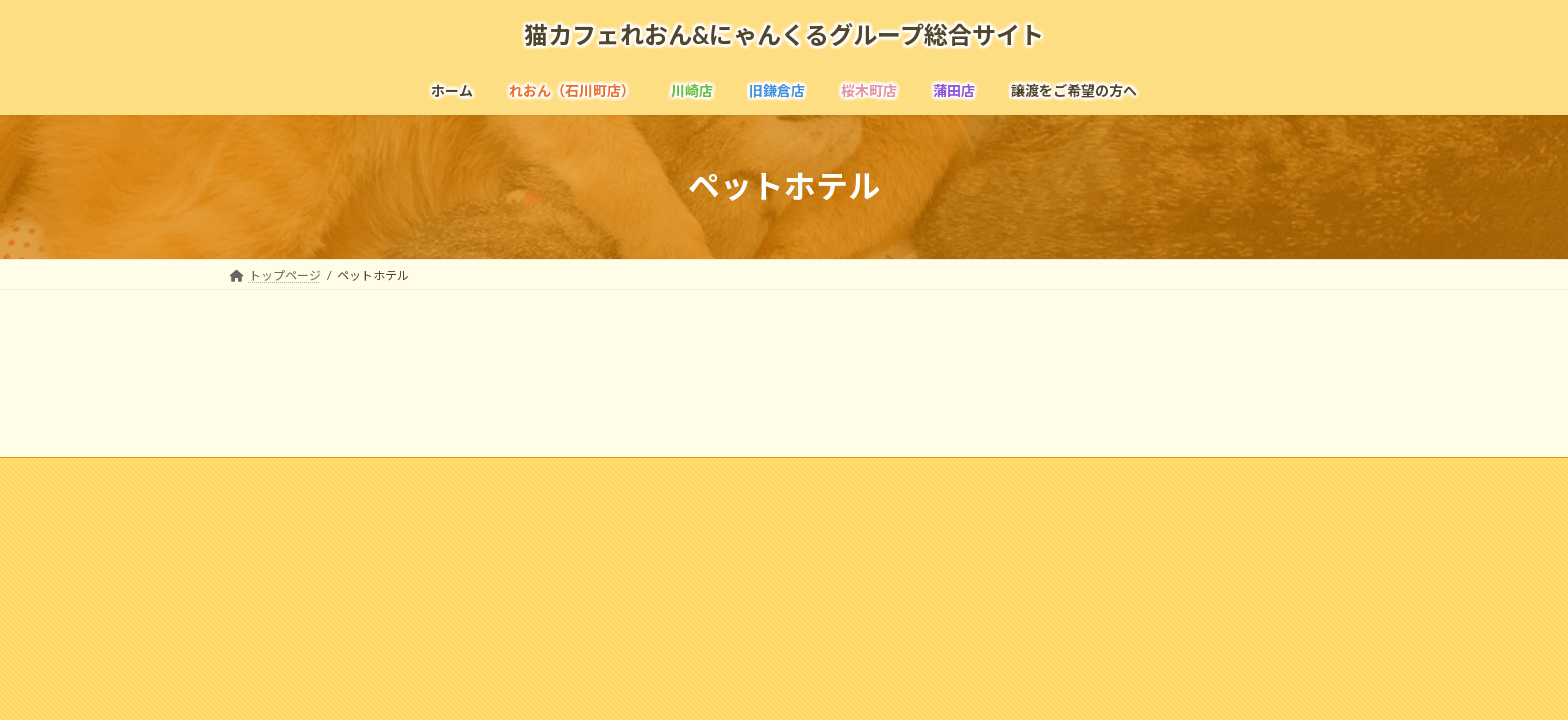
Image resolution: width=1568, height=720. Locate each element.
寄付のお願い (1172, 475)
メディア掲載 (569, 475)
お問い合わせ (878, 475)
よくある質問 (680, 475)
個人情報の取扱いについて (1025, 475)
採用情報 (471, 475)
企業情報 (384, 475)
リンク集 (779, 475)
